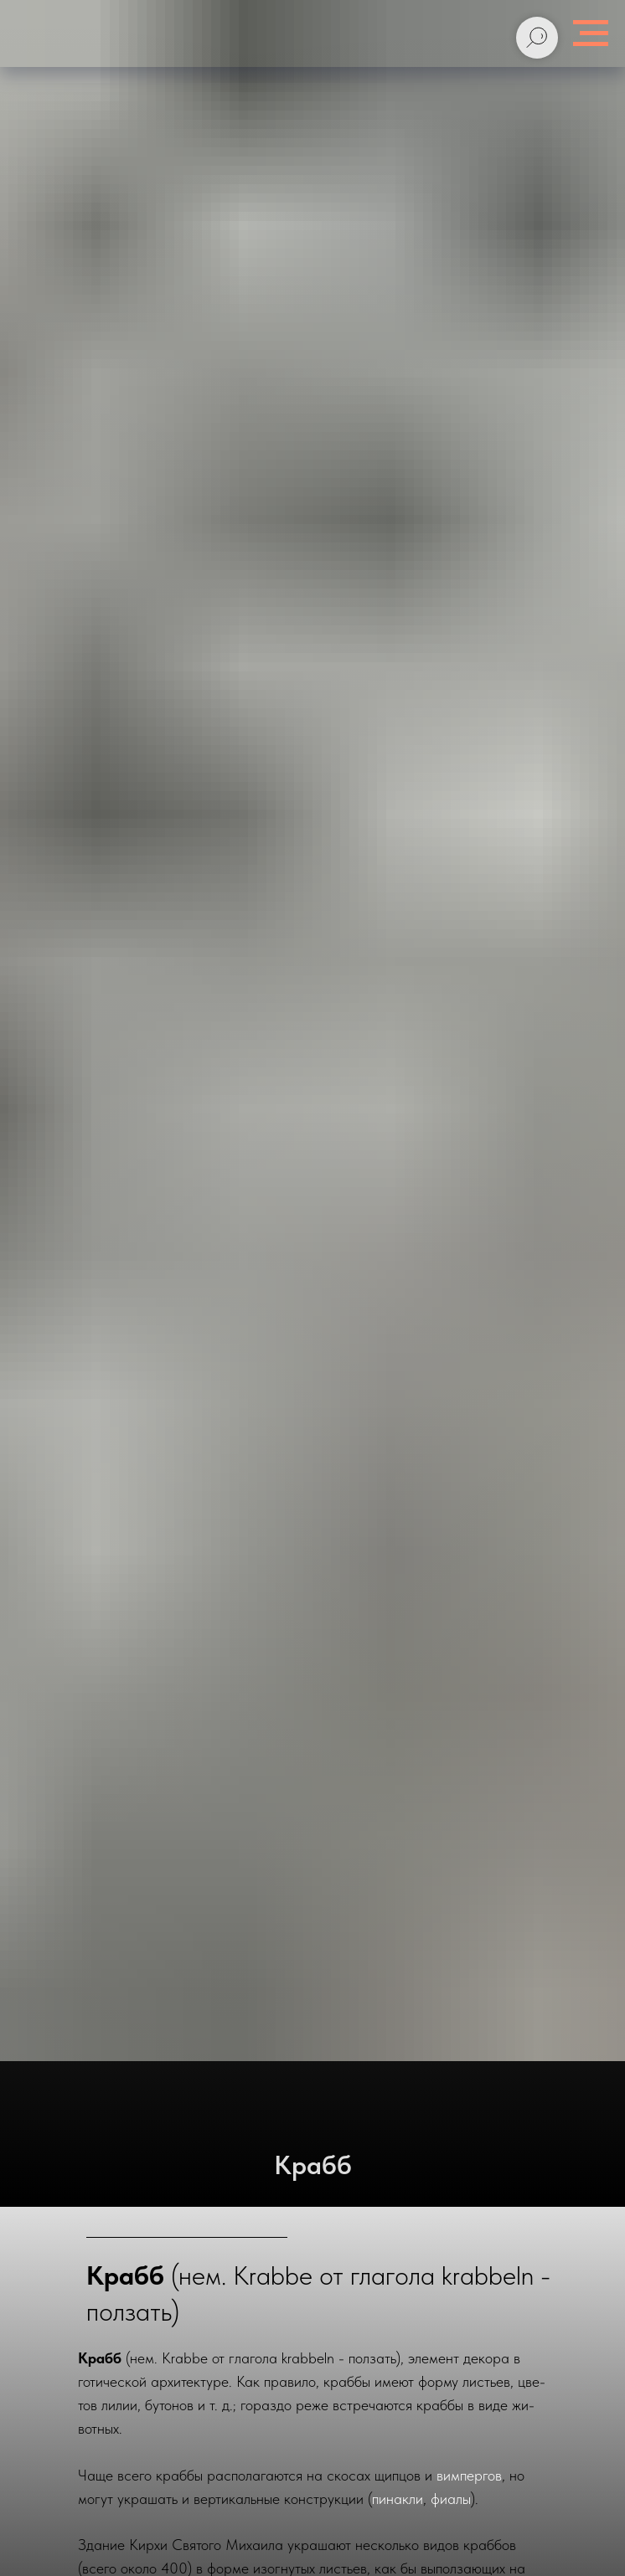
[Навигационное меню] (590, 33)
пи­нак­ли (397, 2498)
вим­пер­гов (469, 2475)
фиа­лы (451, 2498)
